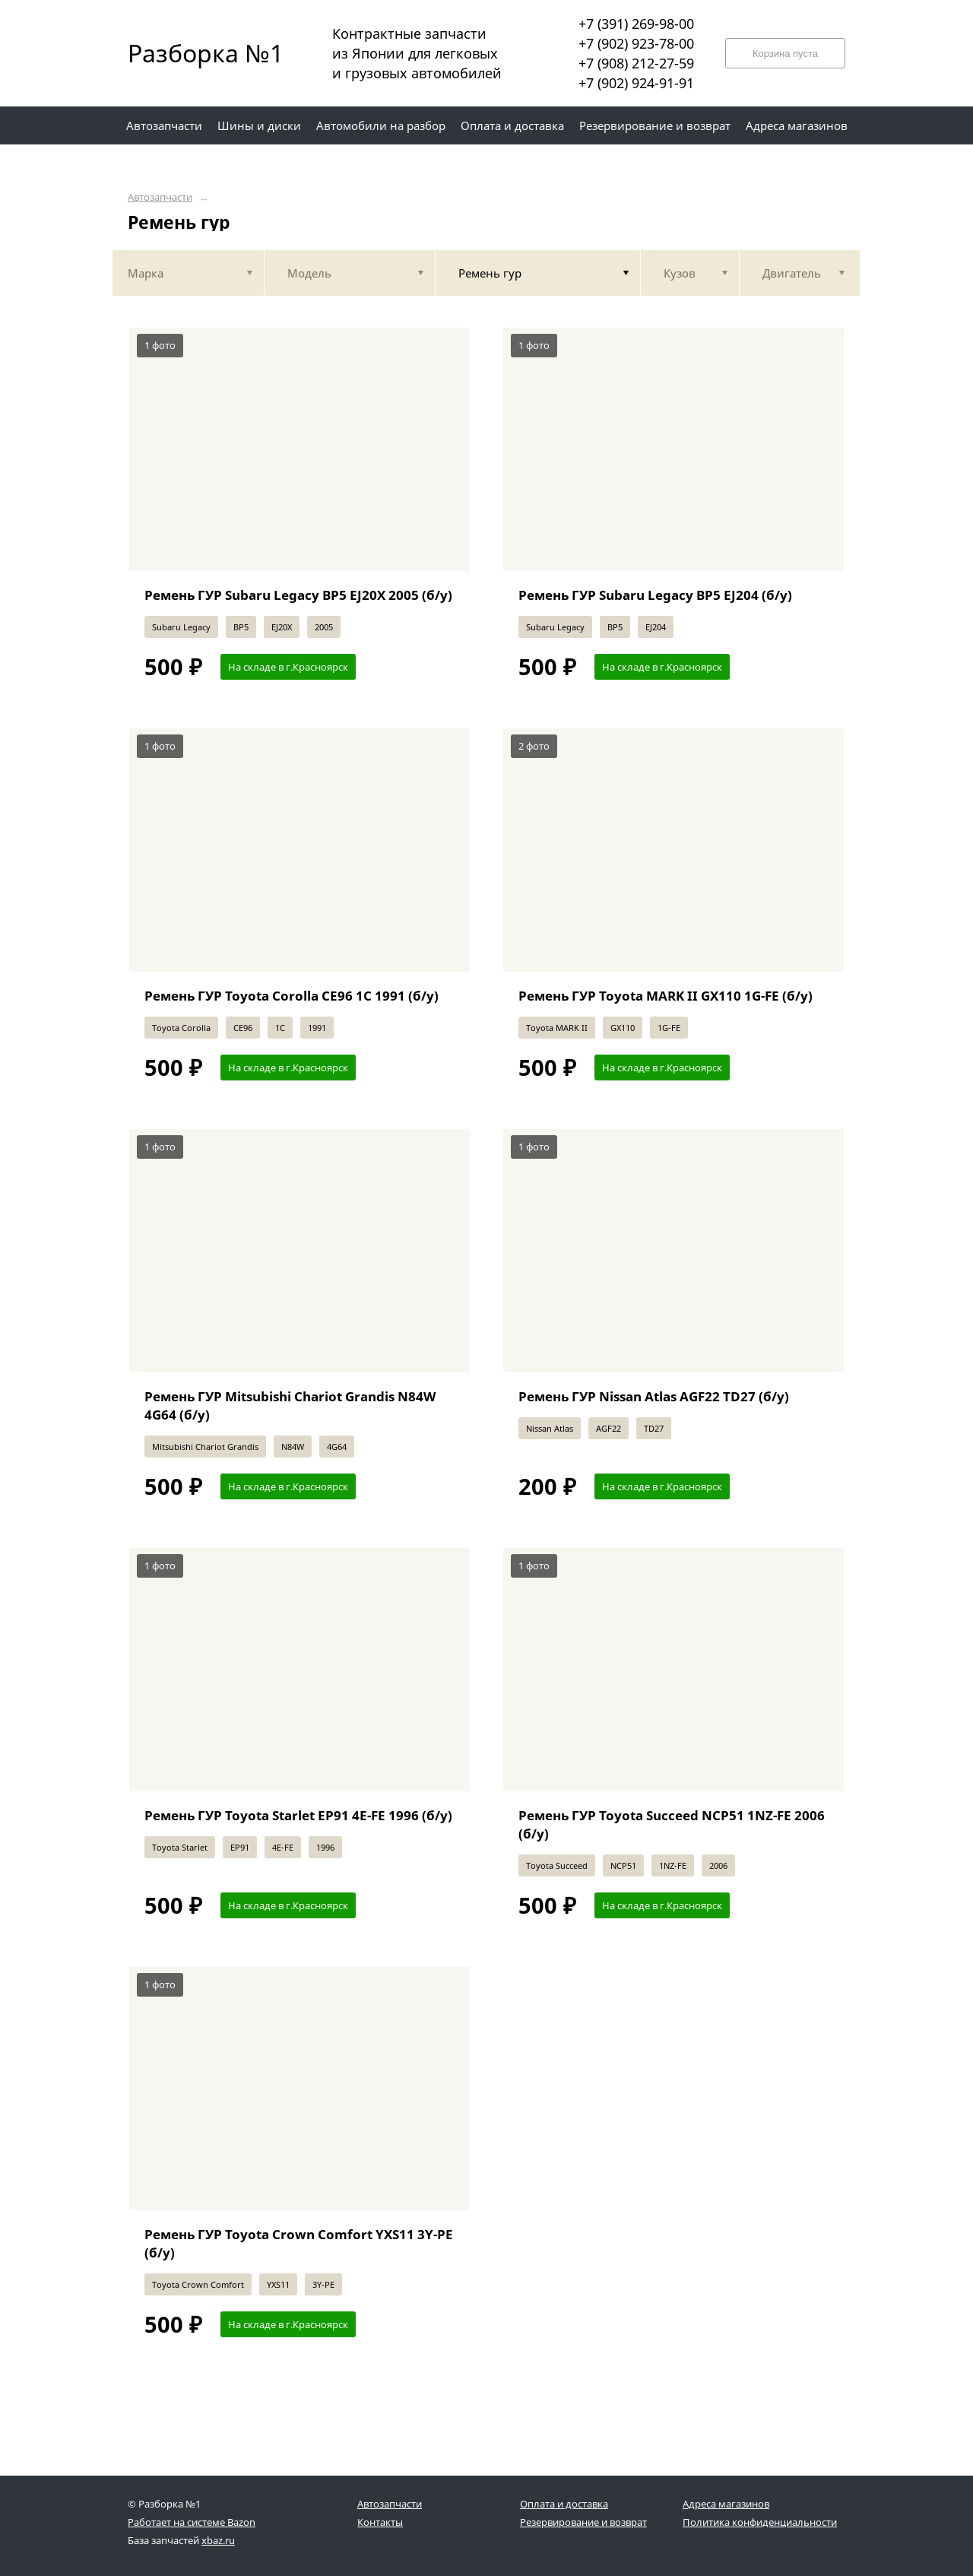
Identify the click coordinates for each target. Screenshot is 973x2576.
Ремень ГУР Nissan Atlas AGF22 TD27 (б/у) (653, 1396)
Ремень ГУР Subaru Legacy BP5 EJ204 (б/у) (655, 595)
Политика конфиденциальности (760, 2522)
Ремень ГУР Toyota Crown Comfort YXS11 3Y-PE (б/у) (298, 2243)
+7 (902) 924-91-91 (636, 83)
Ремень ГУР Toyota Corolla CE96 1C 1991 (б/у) (291, 995)
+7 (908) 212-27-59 (636, 63)
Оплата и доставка (564, 2504)
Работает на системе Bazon (191, 2522)
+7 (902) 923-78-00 (636, 43)
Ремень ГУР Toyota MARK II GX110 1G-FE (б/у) (665, 995)
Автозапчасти (160, 197)
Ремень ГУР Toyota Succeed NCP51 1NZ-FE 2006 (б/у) (671, 1824)
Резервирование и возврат (583, 2522)
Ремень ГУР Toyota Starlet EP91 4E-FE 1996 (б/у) (298, 1815)
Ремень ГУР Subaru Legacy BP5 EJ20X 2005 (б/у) (298, 595)
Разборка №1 (196, 52)
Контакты (380, 2522)
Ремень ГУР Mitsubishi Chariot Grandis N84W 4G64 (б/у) (290, 1405)
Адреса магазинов (726, 2504)
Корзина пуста (785, 53)
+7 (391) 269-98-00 (636, 23)
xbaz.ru (218, 2540)
